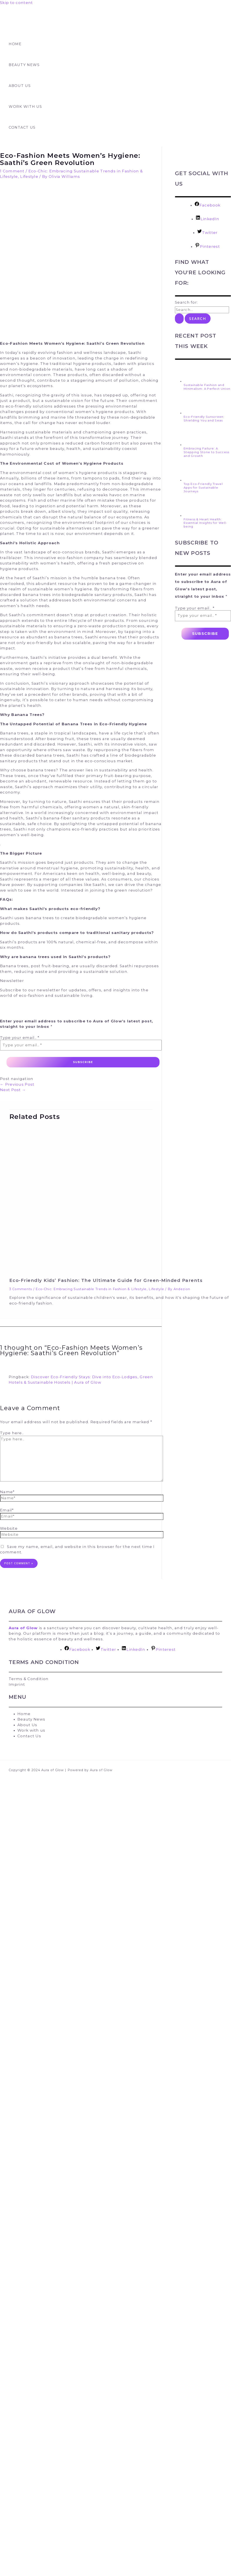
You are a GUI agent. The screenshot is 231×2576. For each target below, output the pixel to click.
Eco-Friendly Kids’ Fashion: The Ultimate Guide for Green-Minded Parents (106, 1280)
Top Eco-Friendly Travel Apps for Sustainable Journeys (203, 487)
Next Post (13, 1090)
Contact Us (22, 127)
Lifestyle (29, 176)
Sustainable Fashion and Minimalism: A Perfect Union (207, 386)
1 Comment (12, 171)
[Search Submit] (179, 318)
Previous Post (17, 1084)
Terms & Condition (28, 1679)
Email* (7, 1510)
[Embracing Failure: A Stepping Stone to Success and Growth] (192, 444)
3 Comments (20, 1289)
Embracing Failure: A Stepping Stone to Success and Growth (206, 452)
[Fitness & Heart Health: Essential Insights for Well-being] (192, 515)
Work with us (25, 107)
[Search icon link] (7, 144)
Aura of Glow (23, 1628)
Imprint (17, 1684)
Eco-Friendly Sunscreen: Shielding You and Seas (204, 418)
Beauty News (24, 65)
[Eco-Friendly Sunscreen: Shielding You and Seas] (192, 413)
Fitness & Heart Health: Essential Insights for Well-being (205, 523)
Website (9, 1528)
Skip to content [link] (16, 2)
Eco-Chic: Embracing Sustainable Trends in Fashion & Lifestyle (91, 1289)
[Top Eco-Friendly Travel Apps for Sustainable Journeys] (192, 480)
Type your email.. (20, 1037)
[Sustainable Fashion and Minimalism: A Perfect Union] (192, 381)
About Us (20, 86)
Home (15, 44)
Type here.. (12, 1433)
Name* (7, 1492)
